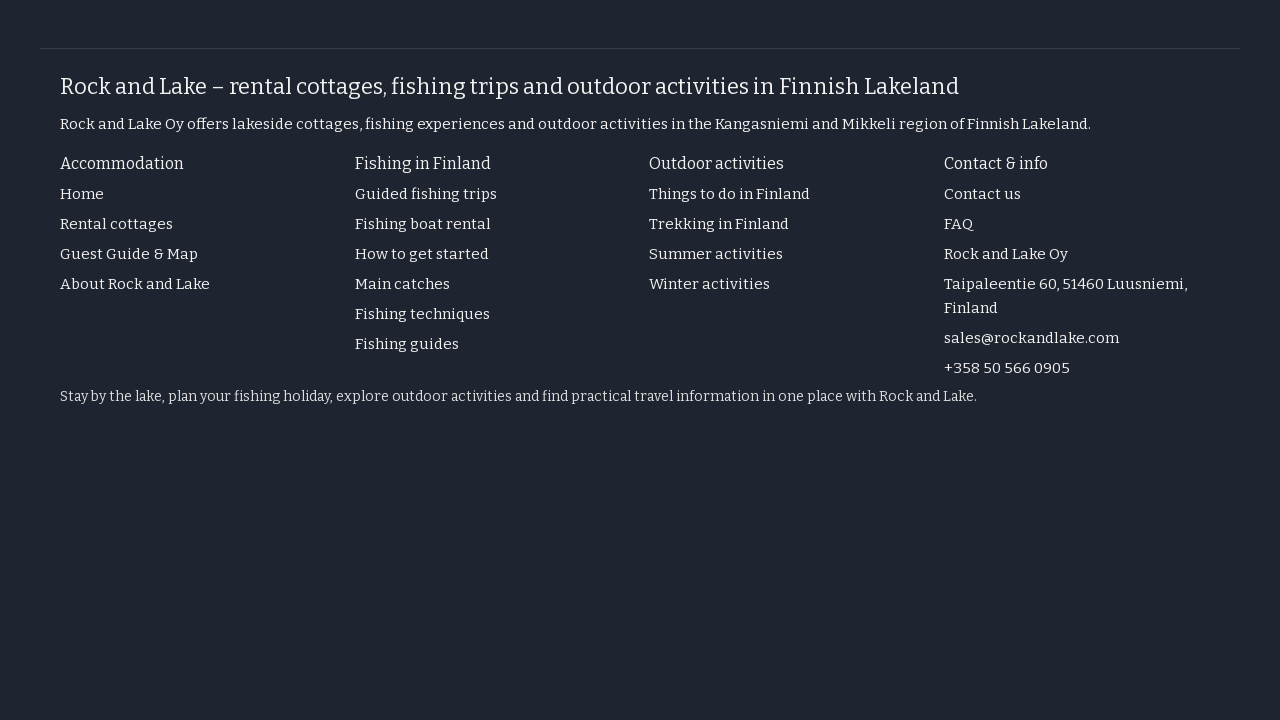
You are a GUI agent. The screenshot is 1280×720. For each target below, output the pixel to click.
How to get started (422, 254)
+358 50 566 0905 (1007, 368)
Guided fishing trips (426, 194)
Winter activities (709, 284)
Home (82, 194)
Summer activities (716, 254)
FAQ (958, 224)
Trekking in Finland (719, 224)
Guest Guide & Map (129, 254)
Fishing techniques (422, 314)
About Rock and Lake (135, 284)
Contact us (982, 194)
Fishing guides (407, 344)
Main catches (402, 284)
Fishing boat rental (423, 224)
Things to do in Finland (729, 194)
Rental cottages (116, 224)
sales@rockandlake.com (1031, 338)
